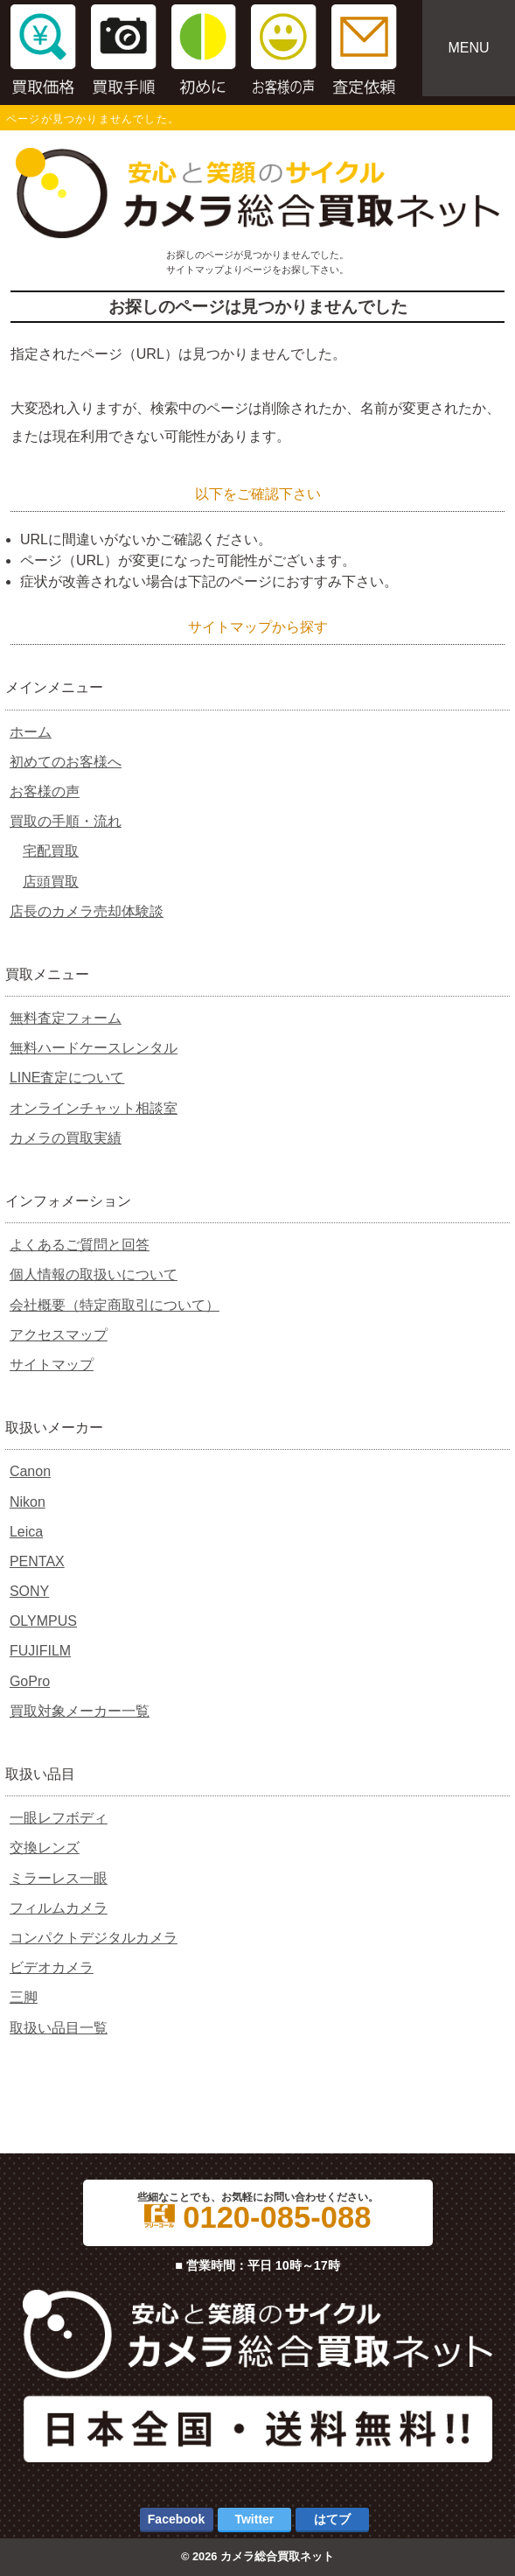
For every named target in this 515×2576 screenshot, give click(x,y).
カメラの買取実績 (66, 1137)
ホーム (31, 731)
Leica (26, 1531)
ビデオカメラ (52, 1967)
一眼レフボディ (59, 1817)
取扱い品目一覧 (59, 2027)
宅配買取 (51, 851)
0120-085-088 (258, 2217)
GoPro (30, 1681)
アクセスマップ (59, 1334)
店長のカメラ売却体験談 (87, 911)
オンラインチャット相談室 (93, 1108)
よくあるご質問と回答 (80, 1244)
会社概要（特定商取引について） (114, 1305)
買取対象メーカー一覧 (80, 1711)
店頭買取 (51, 881)
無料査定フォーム (66, 1018)
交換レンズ (45, 1847)
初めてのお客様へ (66, 761)
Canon (30, 1471)
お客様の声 (45, 791)
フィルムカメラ (59, 1907)
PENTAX (37, 1561)
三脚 (24, 1997)
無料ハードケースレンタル (93, 1047)
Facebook (176, 2519)
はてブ (332, 2519)
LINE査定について (67, 1077)
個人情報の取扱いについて (93, 1274)
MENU (468, 47)
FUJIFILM (40, 1650)
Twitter (254, 2519)
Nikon (27, 1501)
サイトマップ (52, 1364)
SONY (29, 1591)
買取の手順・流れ (66, 821)
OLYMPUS (43, 1621)
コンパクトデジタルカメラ (93, 1937)
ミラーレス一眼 (59, 1878)
